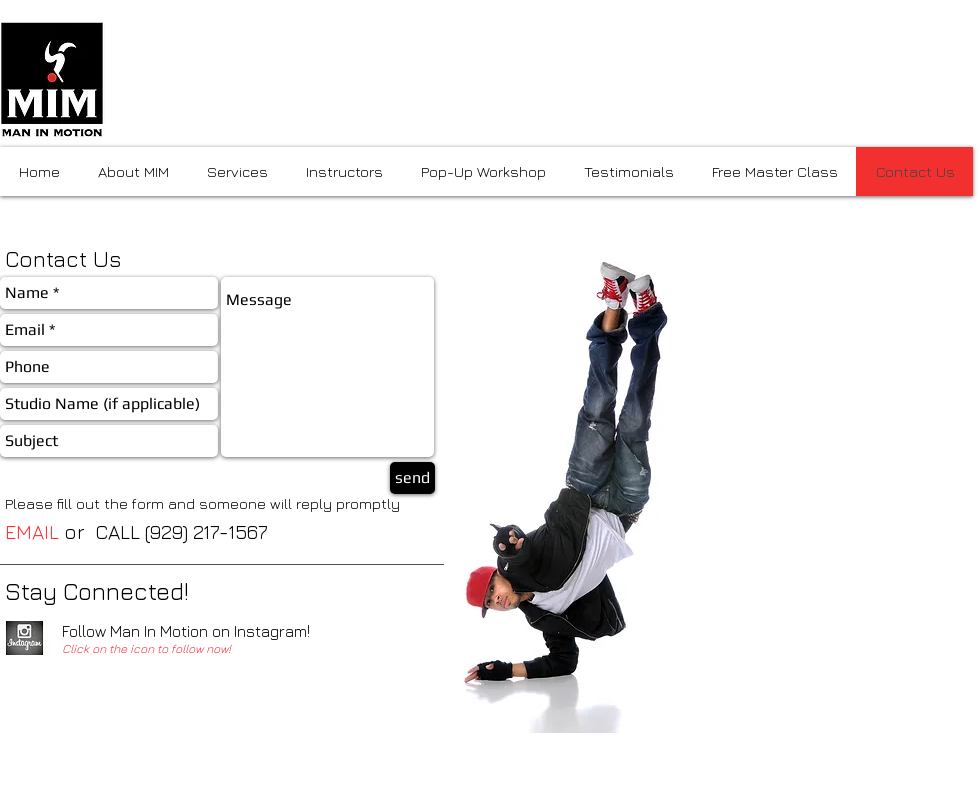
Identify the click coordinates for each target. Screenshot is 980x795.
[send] (412, 478)
